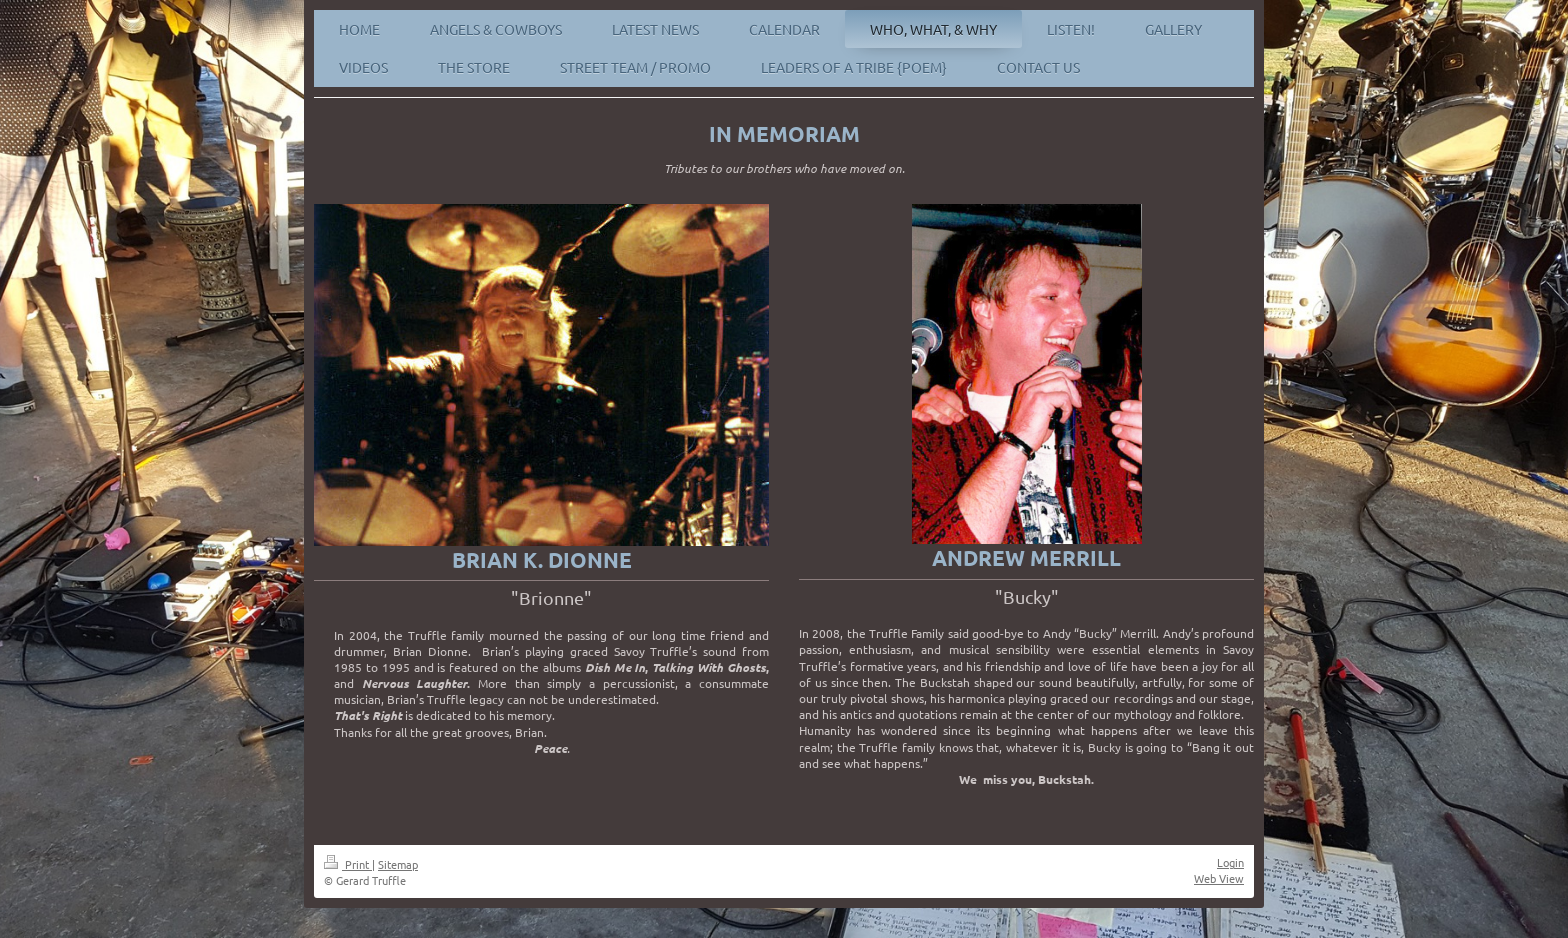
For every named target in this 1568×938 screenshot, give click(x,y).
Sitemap (398, 864)
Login (1230, 862)
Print (348, 864)
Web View (1219, 878)
